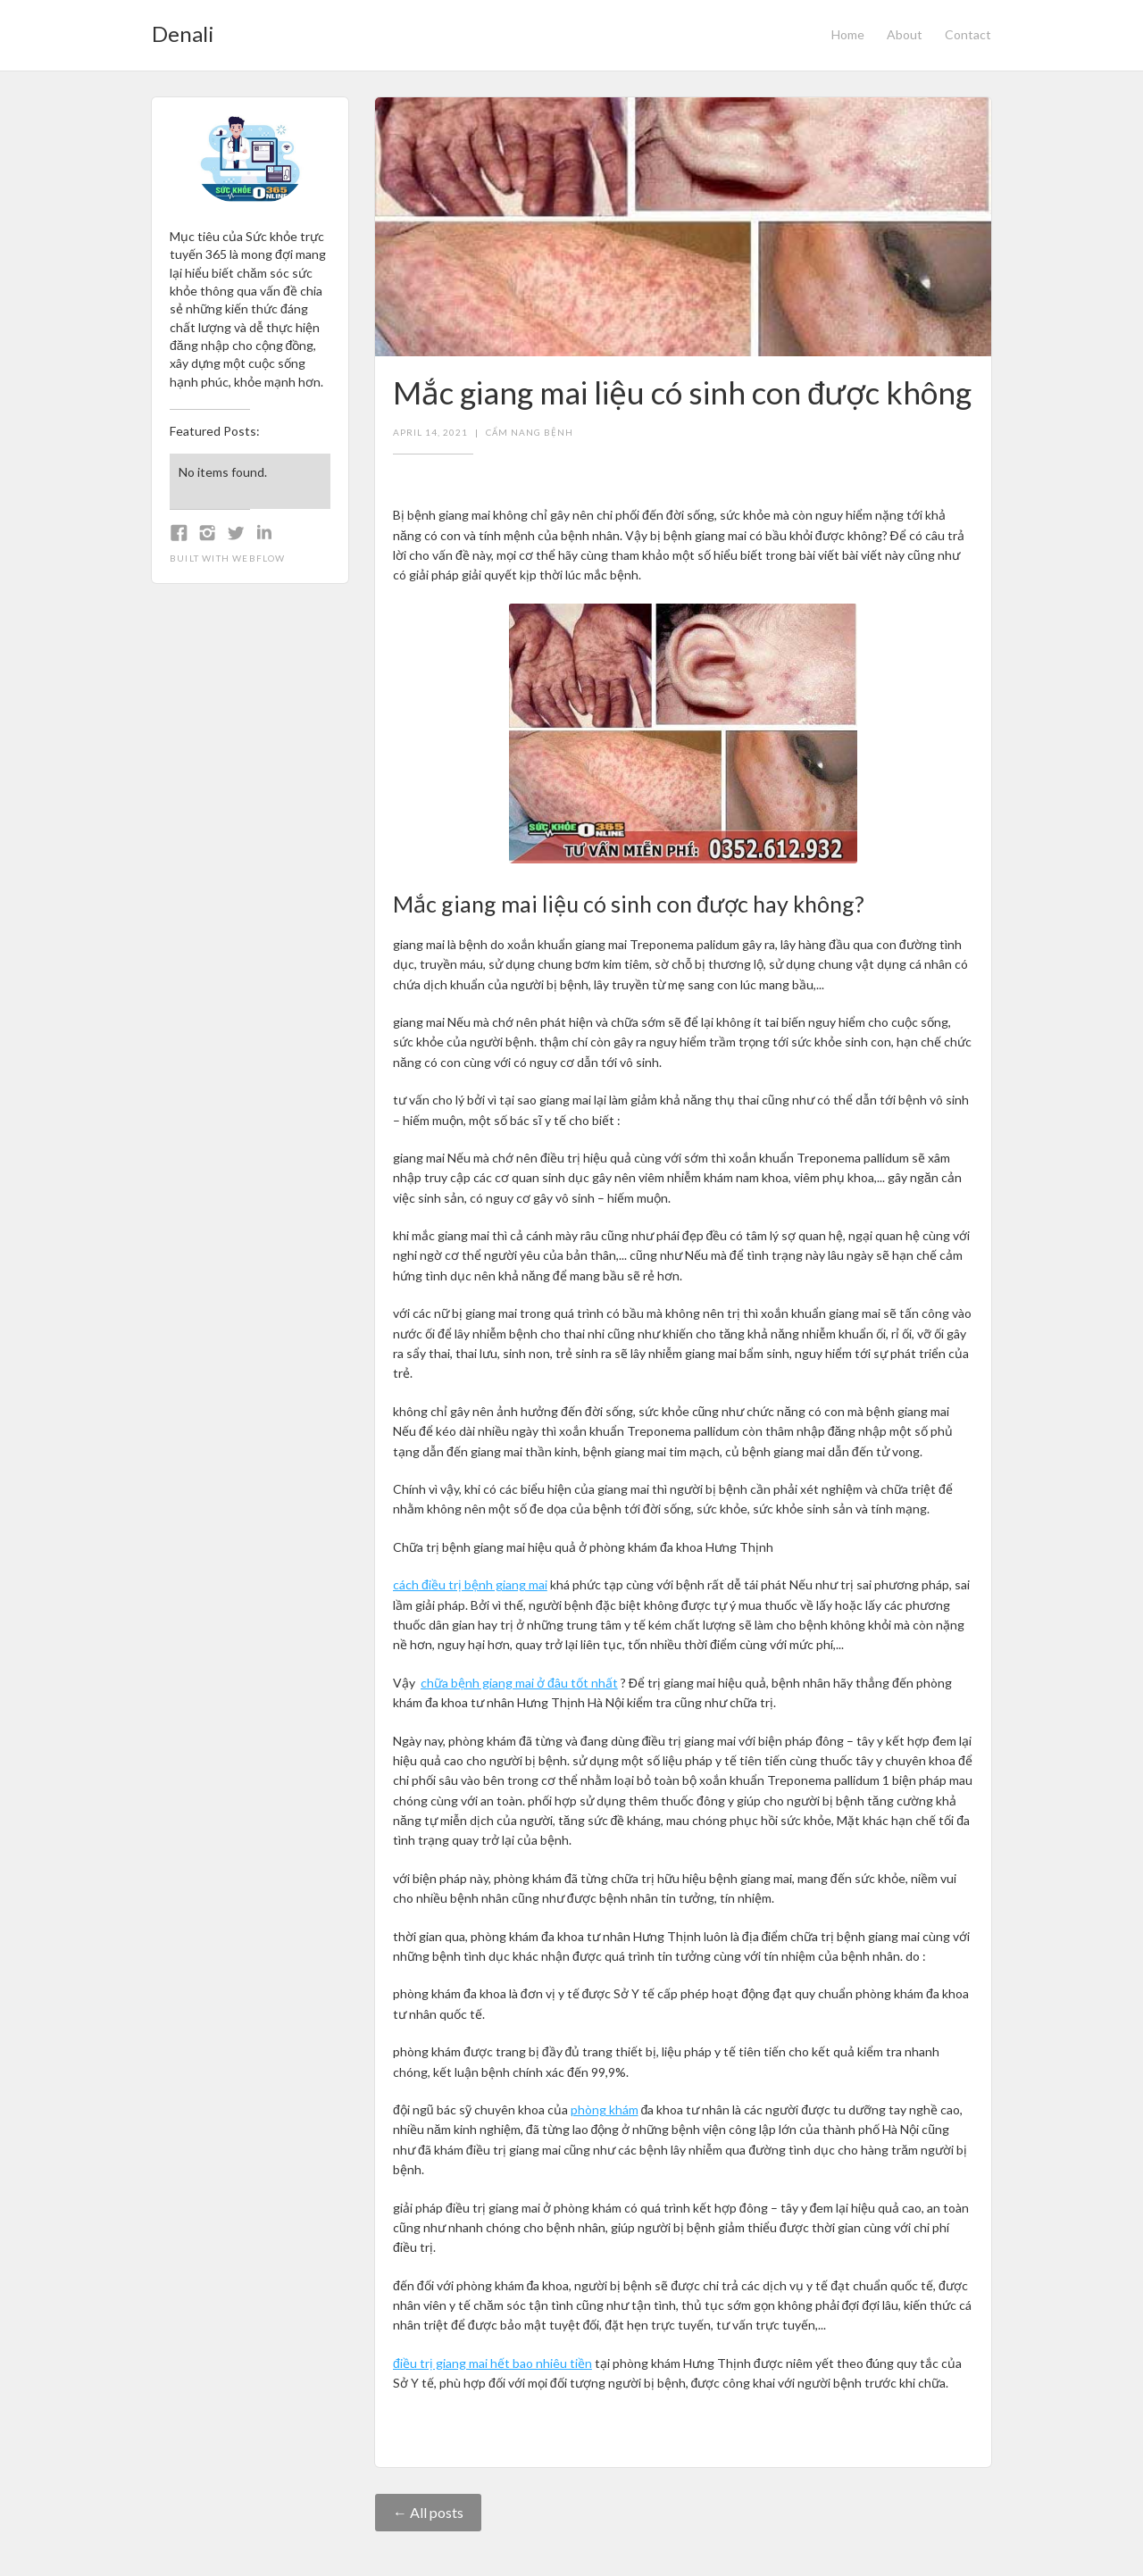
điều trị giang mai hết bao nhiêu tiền (492, 2363)
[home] (183, 29)
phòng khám (604, 2109)
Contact (968, 34)
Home (847, 34)
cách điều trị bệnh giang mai (470, 1584)
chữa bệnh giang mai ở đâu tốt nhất (519, 1682)
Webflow (258, 558)
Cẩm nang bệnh (529, 432)
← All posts (428, 2512)
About (904, 34)
